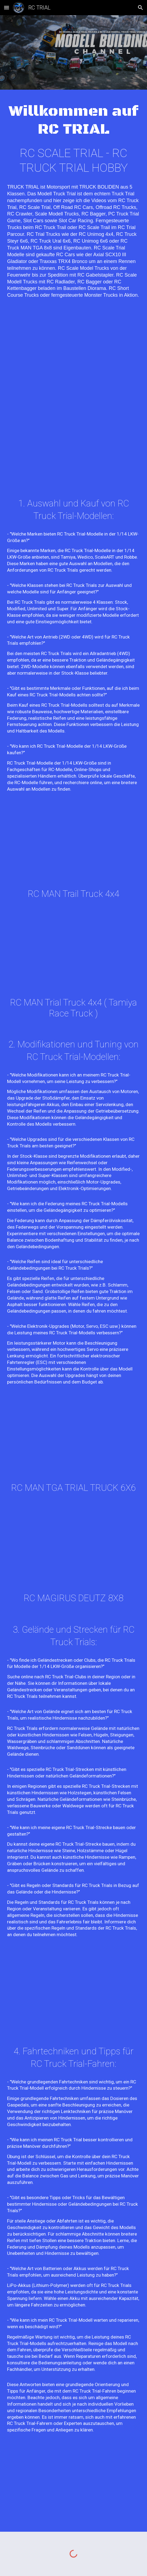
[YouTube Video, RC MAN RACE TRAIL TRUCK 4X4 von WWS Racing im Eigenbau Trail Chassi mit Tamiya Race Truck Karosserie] (73, 954)
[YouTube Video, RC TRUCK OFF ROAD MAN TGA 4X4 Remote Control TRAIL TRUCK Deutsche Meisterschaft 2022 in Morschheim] (73, 846)
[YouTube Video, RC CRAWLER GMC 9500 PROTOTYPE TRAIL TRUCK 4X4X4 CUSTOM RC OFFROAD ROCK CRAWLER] (73, 1991)
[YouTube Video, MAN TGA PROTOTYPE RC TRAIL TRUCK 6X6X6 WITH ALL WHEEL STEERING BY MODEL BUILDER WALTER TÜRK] (73, 2487)
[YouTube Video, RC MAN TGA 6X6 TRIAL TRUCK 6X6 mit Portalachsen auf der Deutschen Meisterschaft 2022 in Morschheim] (73, 1440)
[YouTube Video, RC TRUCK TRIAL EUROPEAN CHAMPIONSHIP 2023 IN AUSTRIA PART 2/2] (73, 443)
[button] (6, 7)
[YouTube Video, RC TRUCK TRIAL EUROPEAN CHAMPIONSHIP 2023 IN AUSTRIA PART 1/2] (73, 353)
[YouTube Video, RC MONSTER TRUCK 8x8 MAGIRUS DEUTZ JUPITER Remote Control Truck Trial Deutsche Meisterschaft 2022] (73, 1549)
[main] (73, 120)
